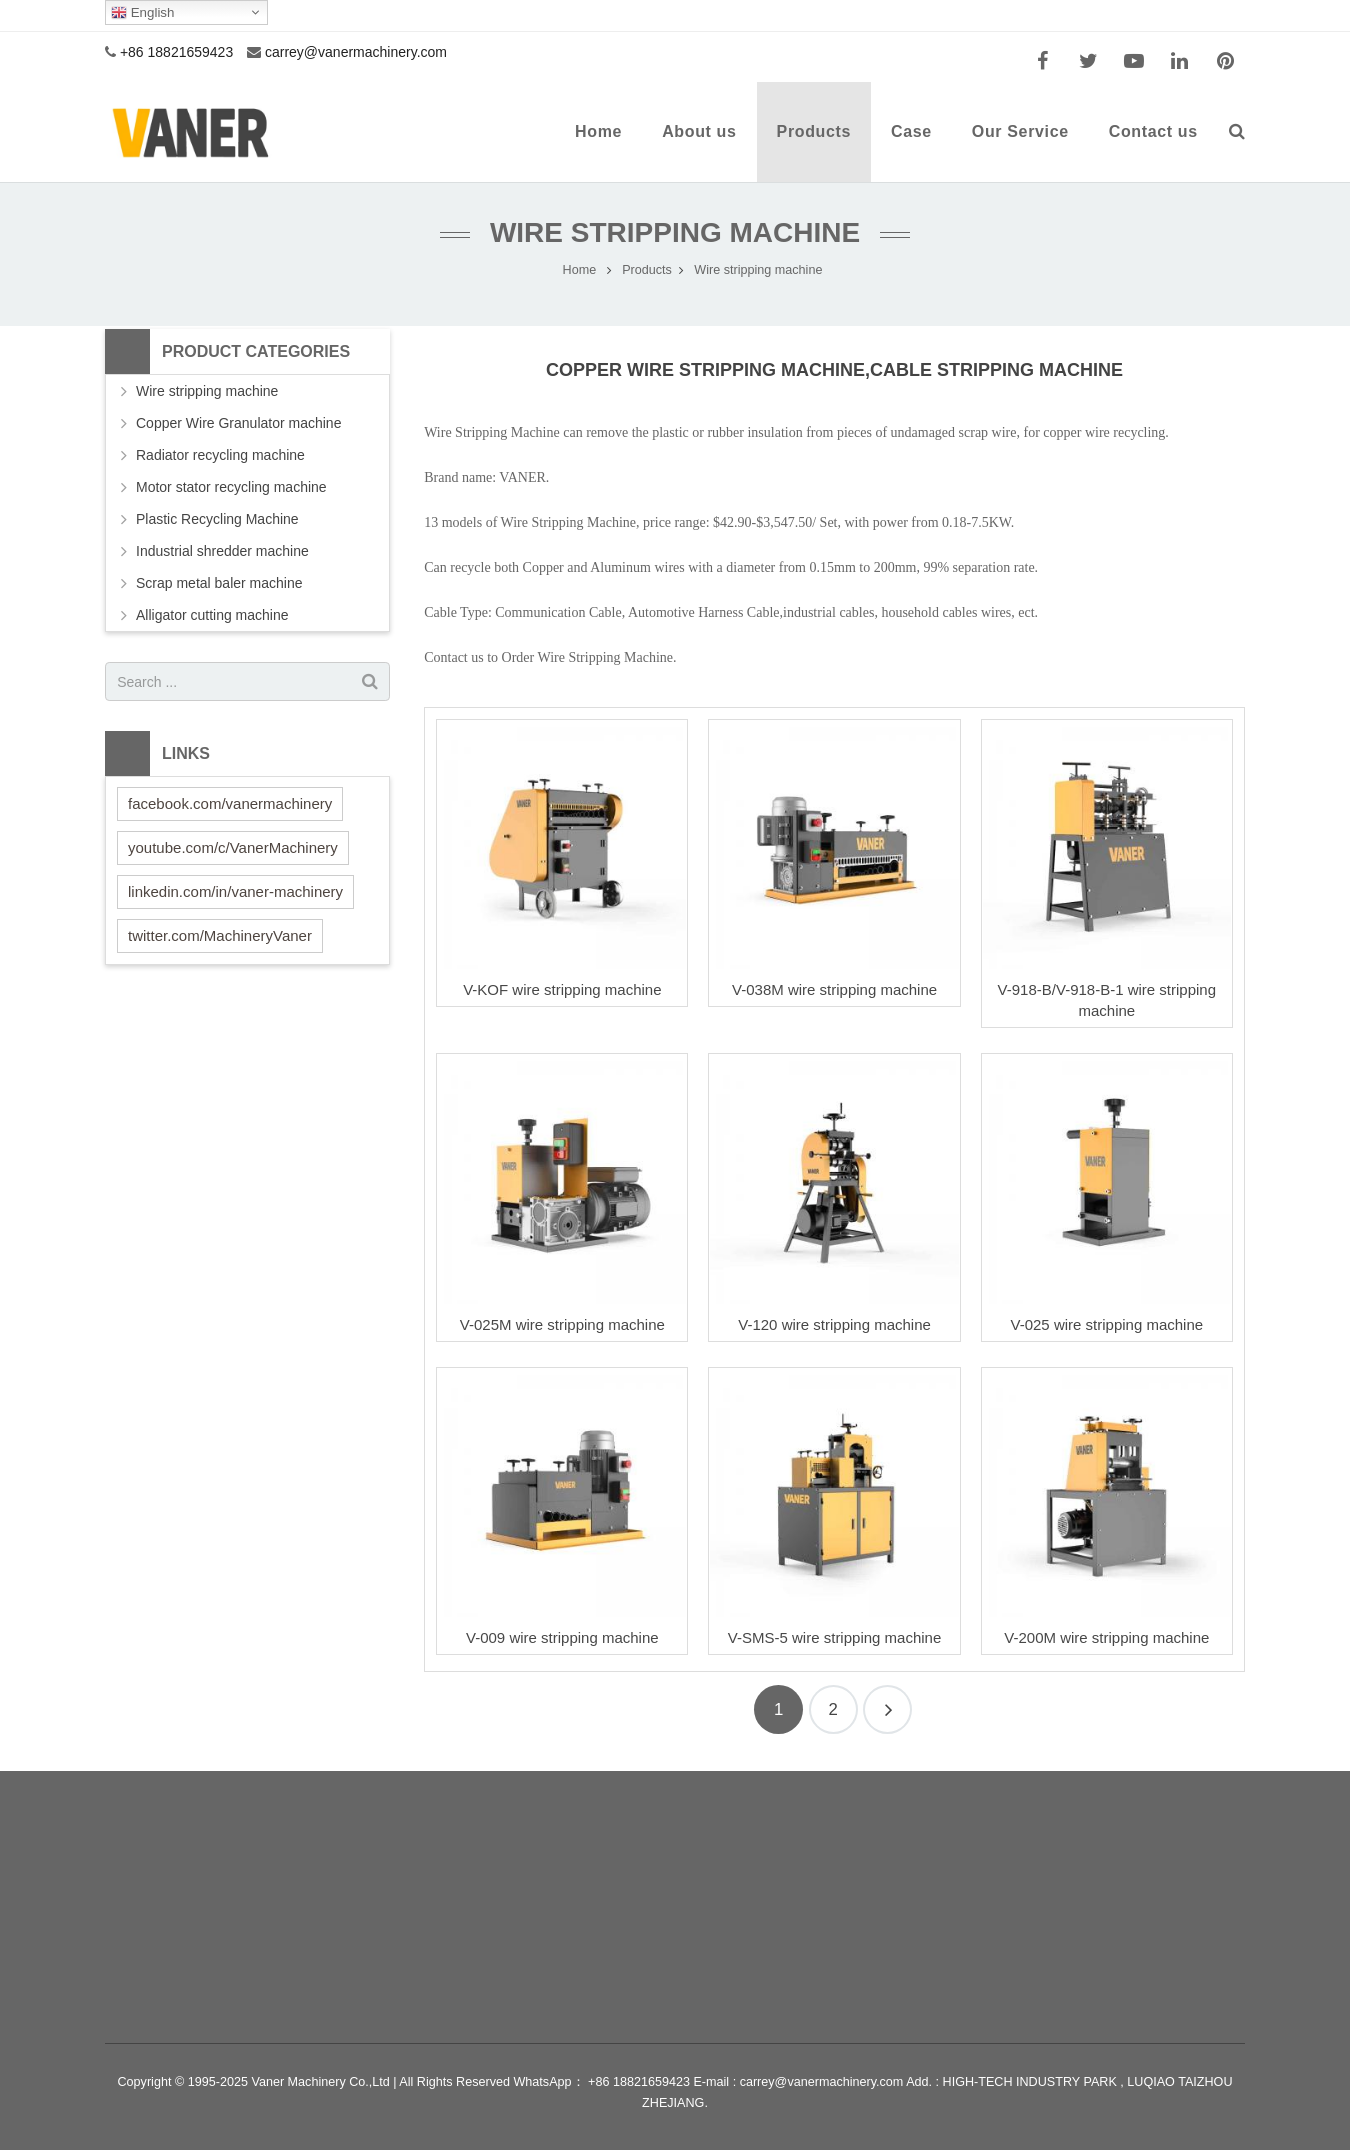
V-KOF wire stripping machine (562, 989)
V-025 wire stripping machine (1107, 1324)
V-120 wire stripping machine (834, 1324)
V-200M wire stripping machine (1106, 1637)
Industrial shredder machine (222, 551)
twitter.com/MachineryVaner (220, 935)
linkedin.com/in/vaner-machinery (235, 891)
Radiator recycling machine (220, 455)
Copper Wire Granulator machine (238, 423)
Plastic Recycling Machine (217, 519)
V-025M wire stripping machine (562, 1324)
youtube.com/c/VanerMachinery (233, 847)
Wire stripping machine (675, 232)
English (142, 13)
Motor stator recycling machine (231, 487)
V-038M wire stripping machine (834, 989)
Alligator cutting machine (212, 615)
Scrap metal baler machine (219, 583)
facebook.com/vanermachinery (230, 803)
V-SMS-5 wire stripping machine (834, 1637)
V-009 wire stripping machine (562, 1637)
